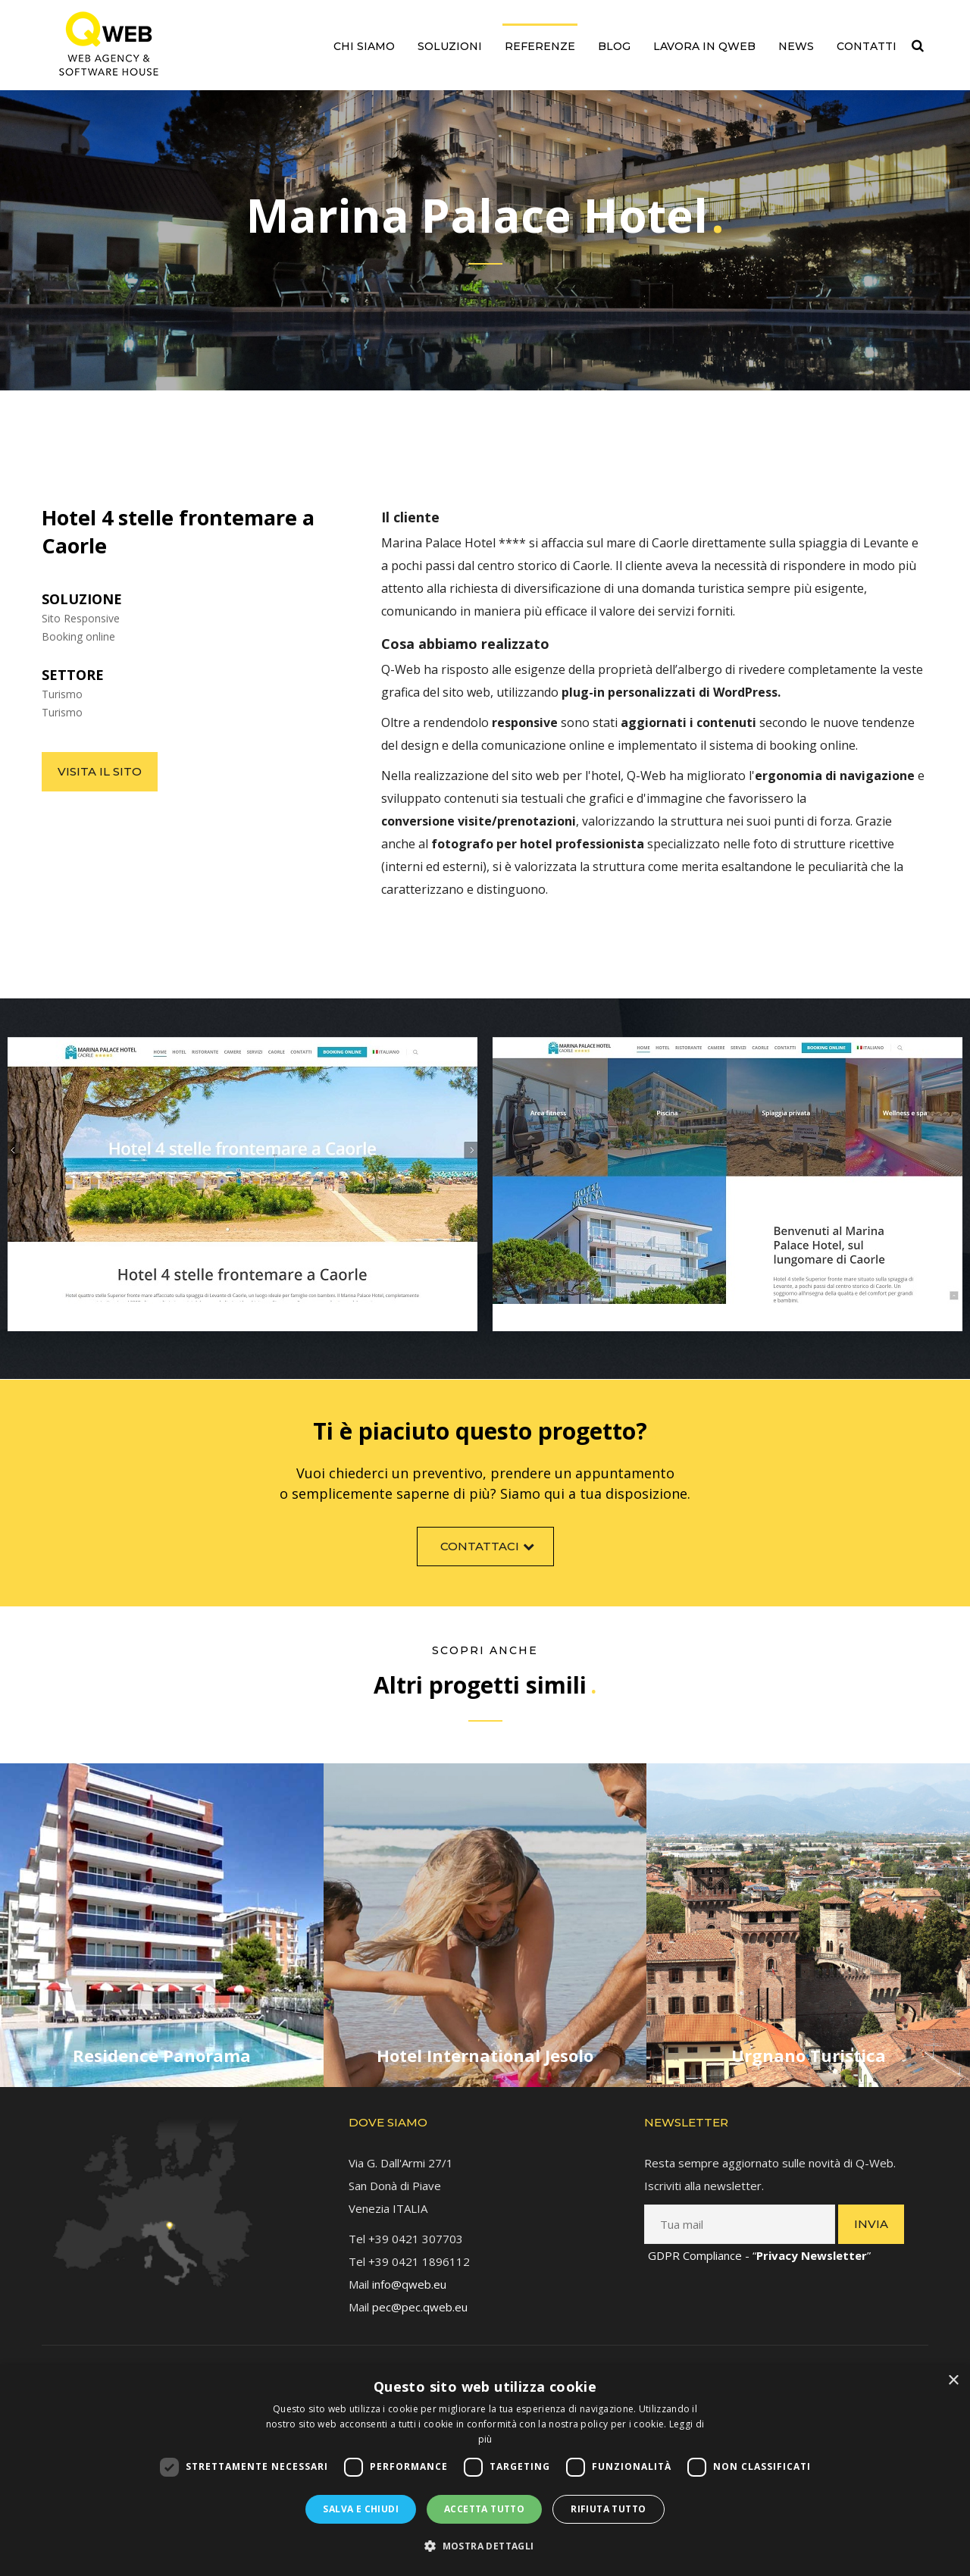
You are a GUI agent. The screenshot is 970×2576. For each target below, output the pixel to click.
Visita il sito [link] (100, 771)
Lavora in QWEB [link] (704, 46)
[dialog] (485, 2470)
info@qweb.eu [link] (409, 2267)
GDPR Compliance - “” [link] (759, 2238)
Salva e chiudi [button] (361, 2508)
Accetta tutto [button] (484, 2508)
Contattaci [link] (489, 1561)
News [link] (796, 46)
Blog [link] (614, 46)
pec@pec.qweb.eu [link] (420, 2290)
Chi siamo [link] (364, 46)
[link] (109, 43)
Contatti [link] (866, 46)
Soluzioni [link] (450, 46)
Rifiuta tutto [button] (608, 2508)
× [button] (953, 2380)
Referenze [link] (540, 46)
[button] (485, 2546)
